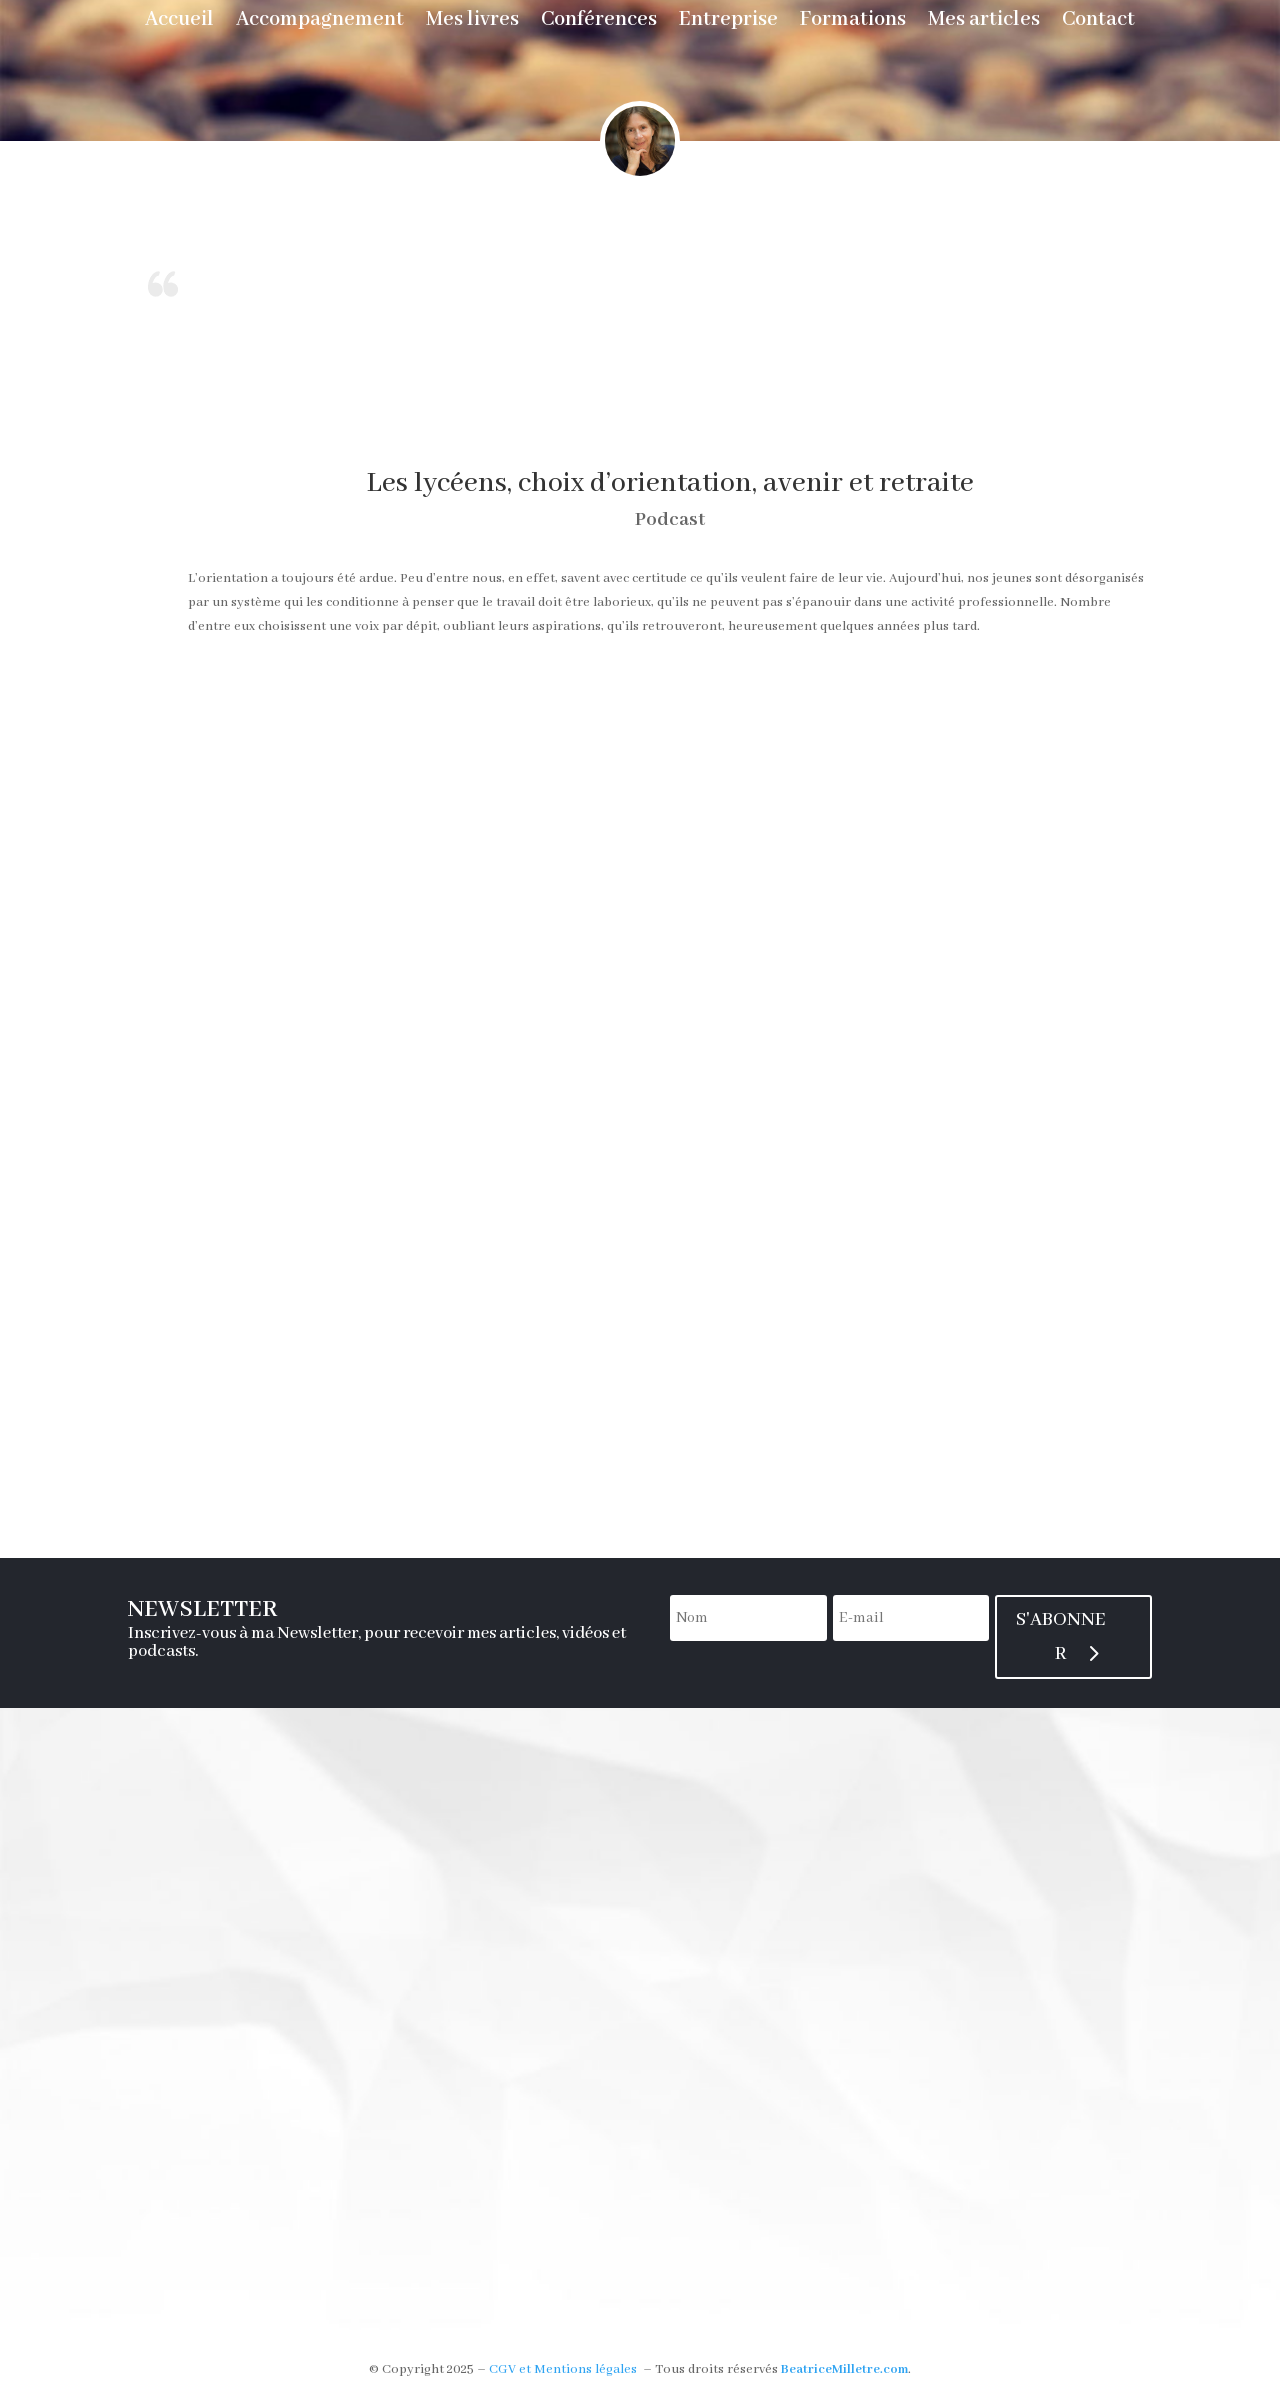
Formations (853, 22)
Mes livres (472, 22)
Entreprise (728, 22)
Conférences (599, 22)
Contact (1098, 22)
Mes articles (984, 22)
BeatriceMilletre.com (844, 2369)
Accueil (179, 22)
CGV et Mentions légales (563, 2369)
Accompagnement (320, 22)
